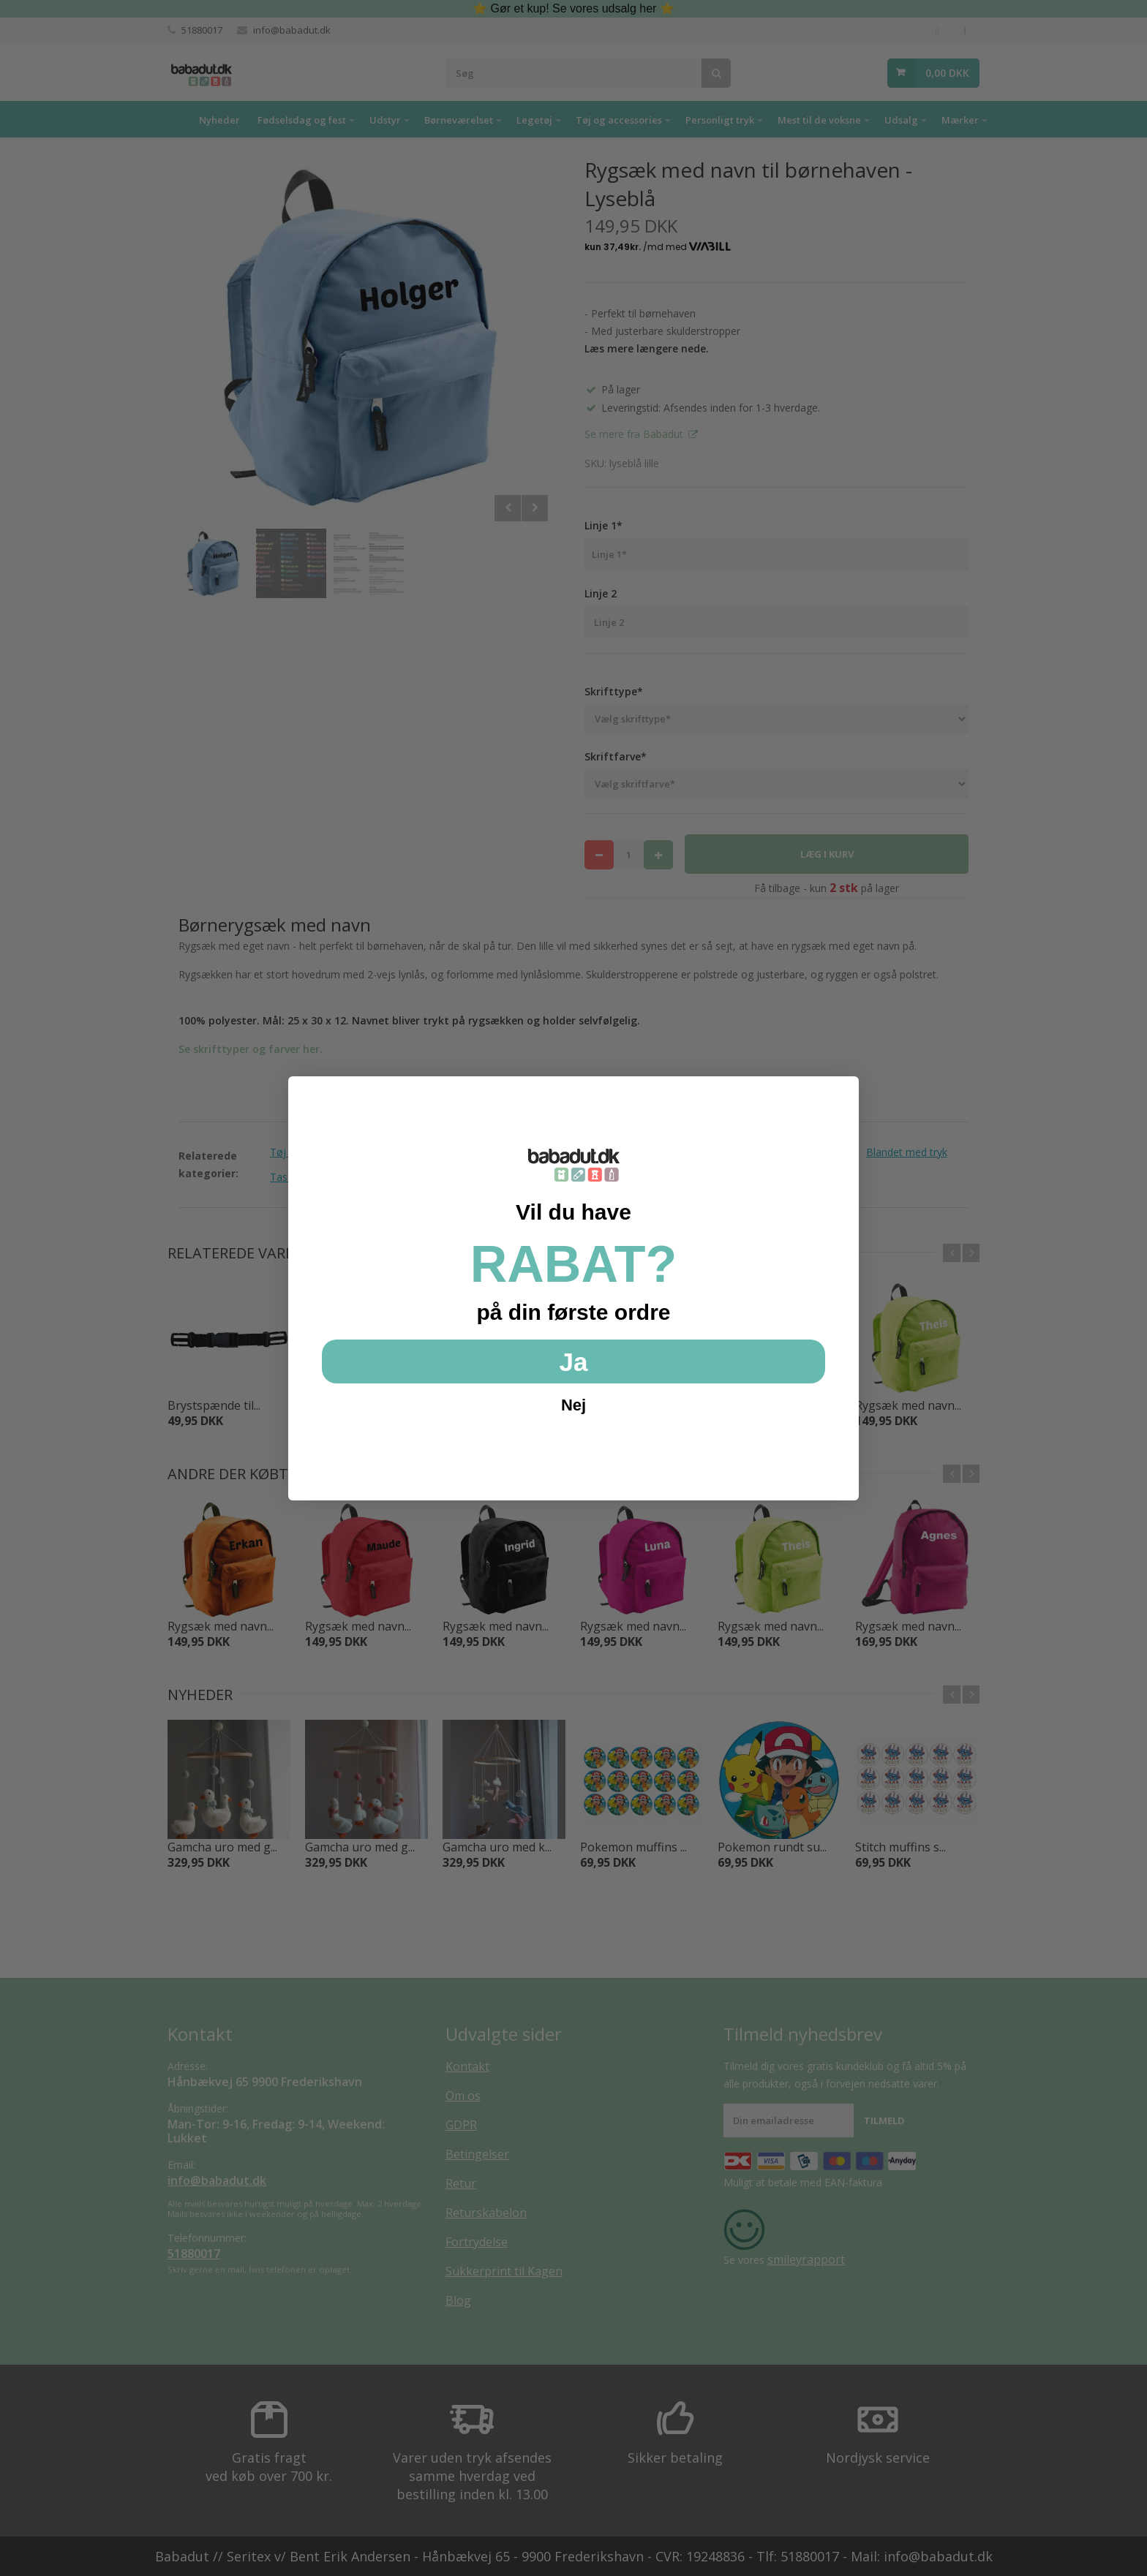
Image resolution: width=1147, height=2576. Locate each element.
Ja (574, 1362)
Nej (573, 1405)
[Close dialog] (840, 1095)
